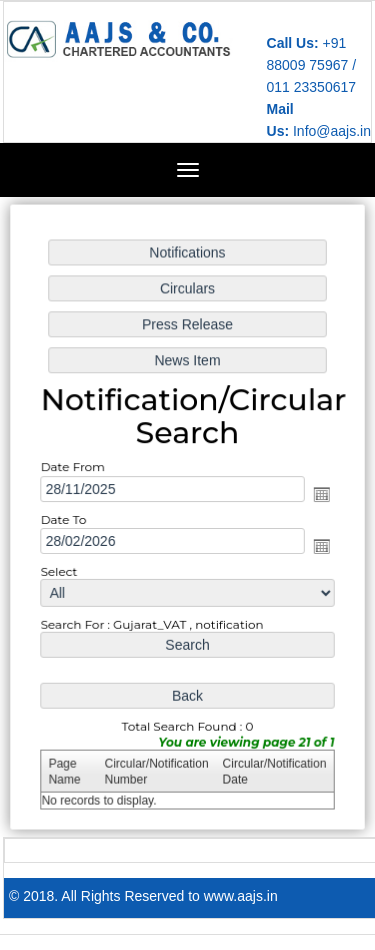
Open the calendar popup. (319, 494)
